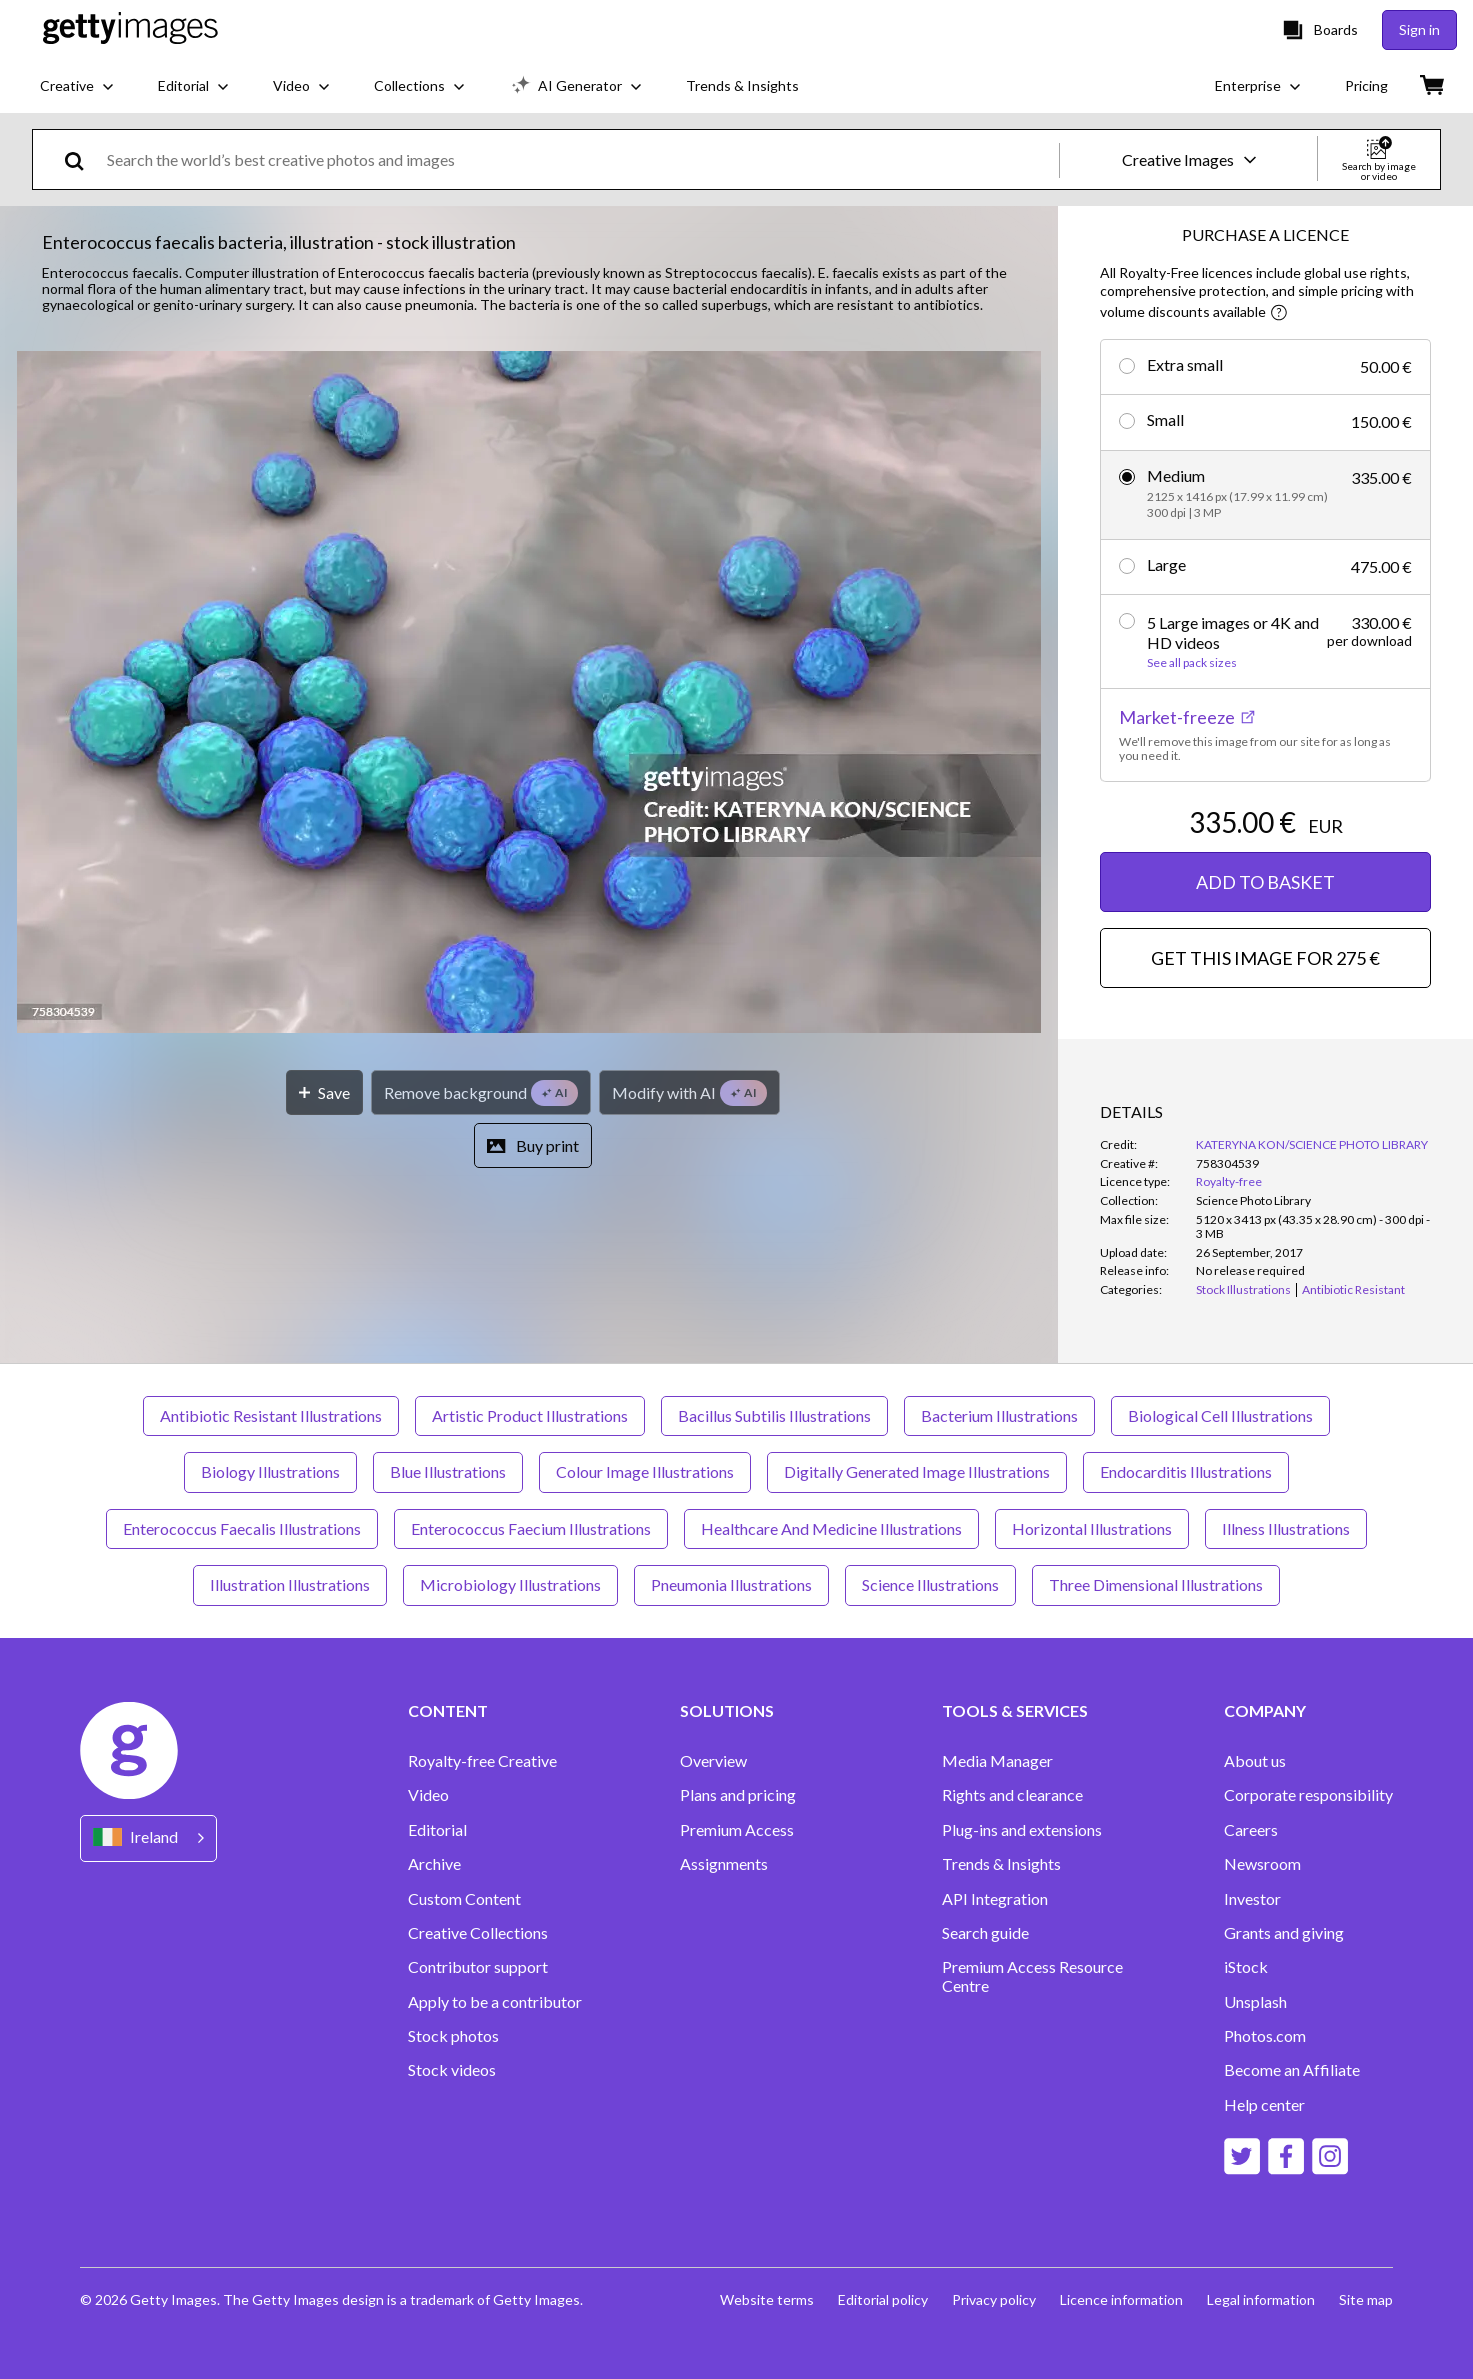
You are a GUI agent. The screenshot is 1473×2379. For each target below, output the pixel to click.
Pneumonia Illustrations (731, 1584)
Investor (1252, 1899)
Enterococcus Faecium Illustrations (531, 1528)
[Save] (324, 1092)
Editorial (437, 1830)
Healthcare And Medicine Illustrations (831, 1528)
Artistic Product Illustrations (530, 1415)
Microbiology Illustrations (510, 1584)
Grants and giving (1284, 1933)
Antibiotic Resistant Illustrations (271, 1415)
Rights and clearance (1012, 1795)
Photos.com (1265, 2036)
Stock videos (452, 2070)
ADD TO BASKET (1265, 882)
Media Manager (997, 1761)
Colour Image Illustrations (645, 1471)
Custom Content (464, 1899)
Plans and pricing (738, 1795)
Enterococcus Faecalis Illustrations (242, 1528)
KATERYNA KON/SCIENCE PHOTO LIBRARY (1312, 1144)
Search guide (985, 1933)
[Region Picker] (148, 1838)
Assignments (724, 1864)
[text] (579, 159)
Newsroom (1262, 1864)
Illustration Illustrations (290, 1584)
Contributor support (478, 1967)
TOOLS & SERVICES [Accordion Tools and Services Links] (1015, 1711)
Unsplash (1255, 2002)
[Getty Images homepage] (130, 29)
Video (428, 1795)
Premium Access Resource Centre (1032, 1976)
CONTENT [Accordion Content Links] (448, 1711)
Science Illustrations (930, 1584)
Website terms (767, 2299)
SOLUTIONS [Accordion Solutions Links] (727, 1711)
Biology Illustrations (270, 1471)
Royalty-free (1229, 1181)
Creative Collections (478, 1933)
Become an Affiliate (1292, 2070)
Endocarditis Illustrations (1186, 1471)
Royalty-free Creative (482, 1761)
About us (1255, 1761)
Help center (1264, 2105)
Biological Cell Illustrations (1220, 1415)
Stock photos (453, 2036)
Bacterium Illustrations (999, 1415)
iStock (1246, 1967)
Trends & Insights (1001, 1864)
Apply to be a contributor (495, 2002)
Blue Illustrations (448, 1471)
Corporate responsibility (1308, 1795)
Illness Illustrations (1286, 1528)
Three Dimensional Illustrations (1156, 1584)
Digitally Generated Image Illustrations (917, 1471)
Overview (713, 1761)
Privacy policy (994, 2299)
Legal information (1261, 2299)
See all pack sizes (1192, 663)
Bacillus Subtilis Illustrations (774, 1415)
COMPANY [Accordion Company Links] (1265, 1711)
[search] (82, 159)
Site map (1366, 2299)
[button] (529, 693)
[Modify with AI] (689, 1092)
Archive (434, 1864)
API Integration (995, 1899)
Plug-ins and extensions (1022, 1830)
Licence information (1121, 2299)
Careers (1251, 1830)
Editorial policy (883, 2299)
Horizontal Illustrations (1092, 1528)
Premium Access (737, 1830)
